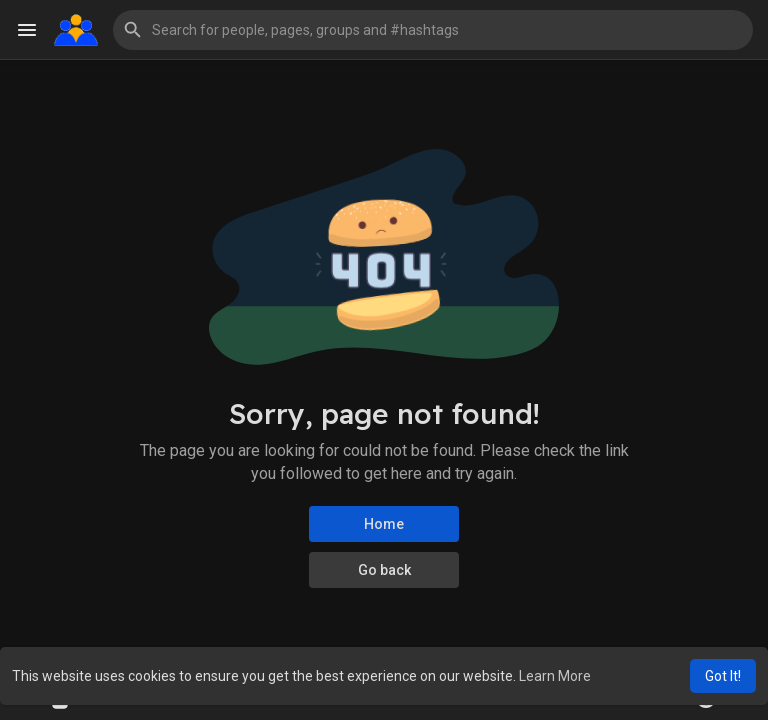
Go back (384, 570)
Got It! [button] (723, 676)
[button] (433, 30)
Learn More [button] (555, 676)
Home (384, 524)
